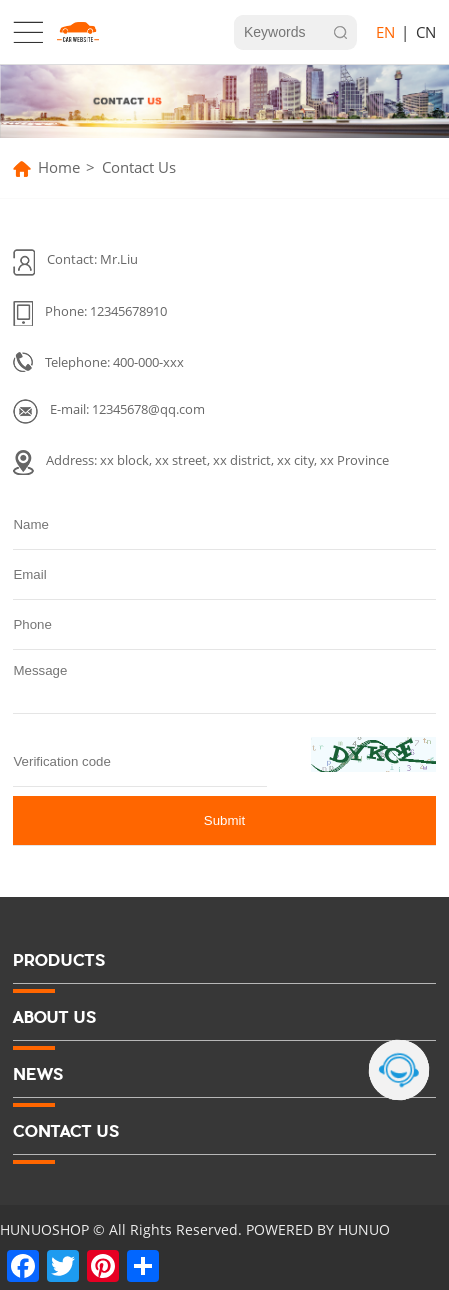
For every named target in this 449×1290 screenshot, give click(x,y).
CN (426, 32)
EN (385, 32)
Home (59, 167)
